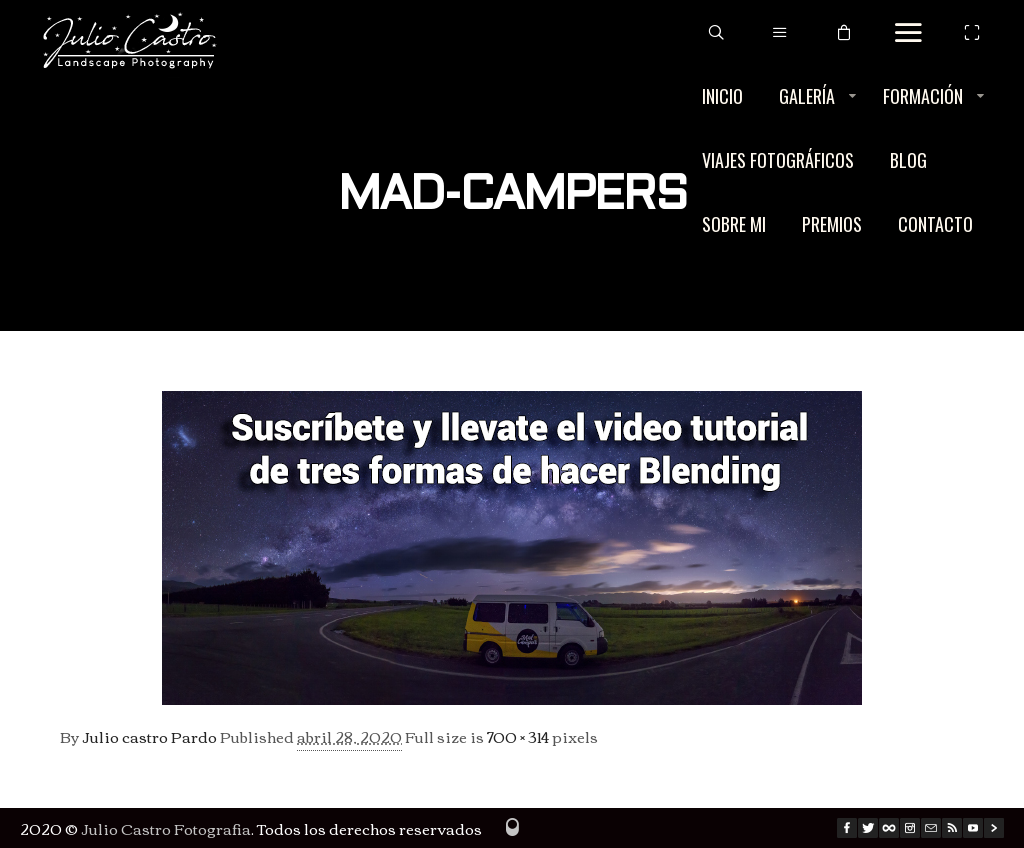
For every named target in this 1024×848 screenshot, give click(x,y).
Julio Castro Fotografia (166, 828)
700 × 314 (518, 736)
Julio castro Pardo (149, 736)
